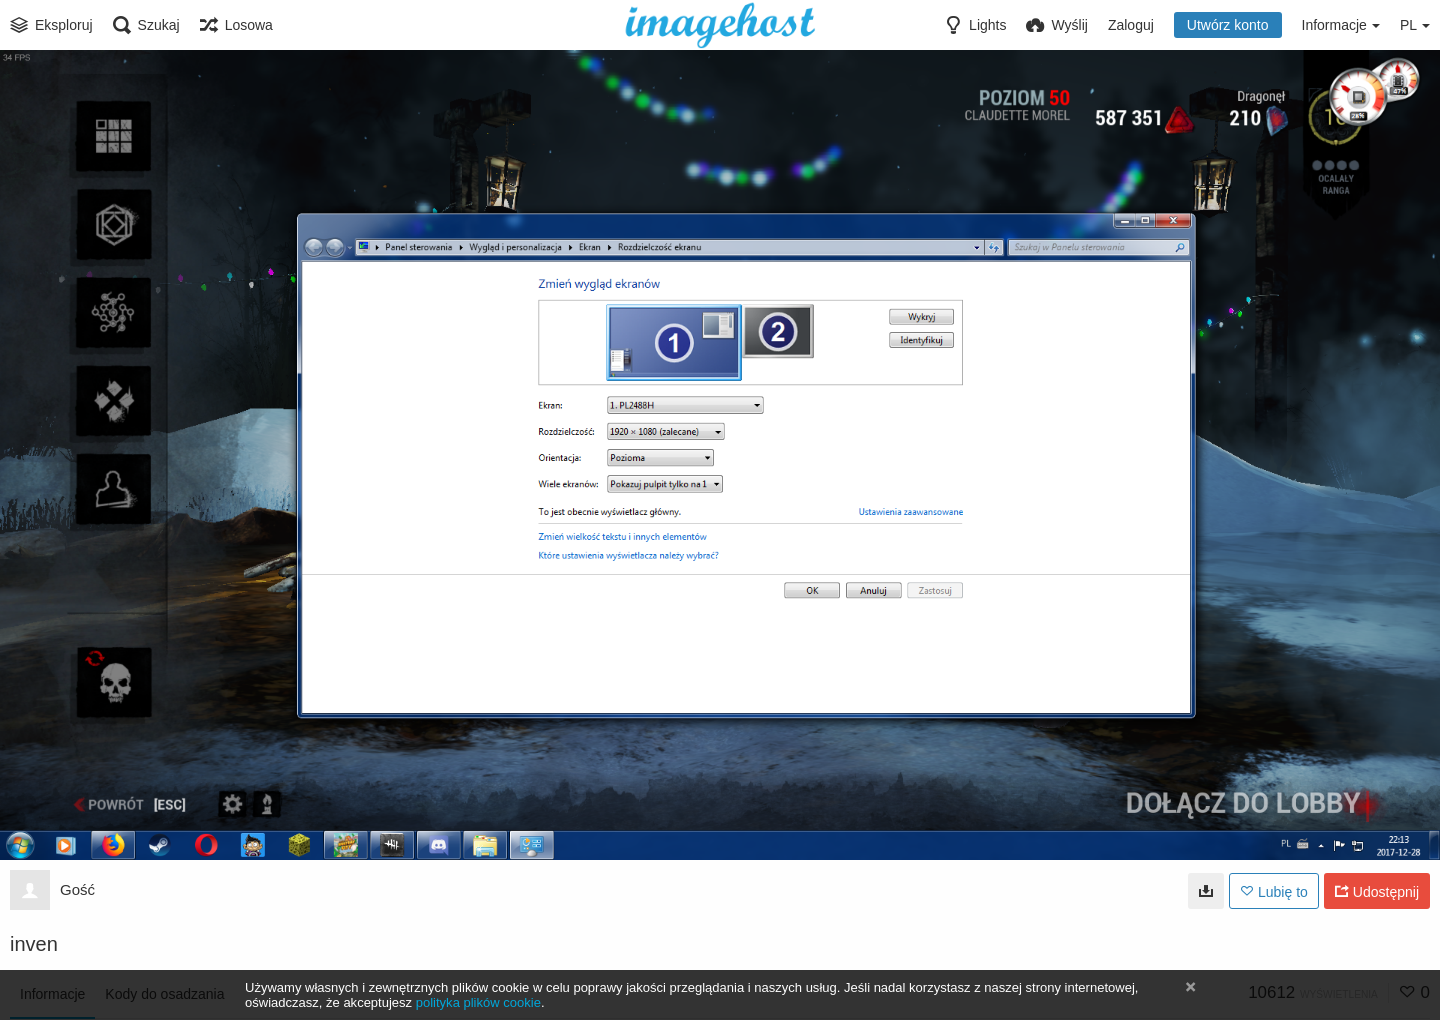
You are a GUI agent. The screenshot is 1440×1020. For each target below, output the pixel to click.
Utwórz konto (1228, 25)
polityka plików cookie (478, 1002)
